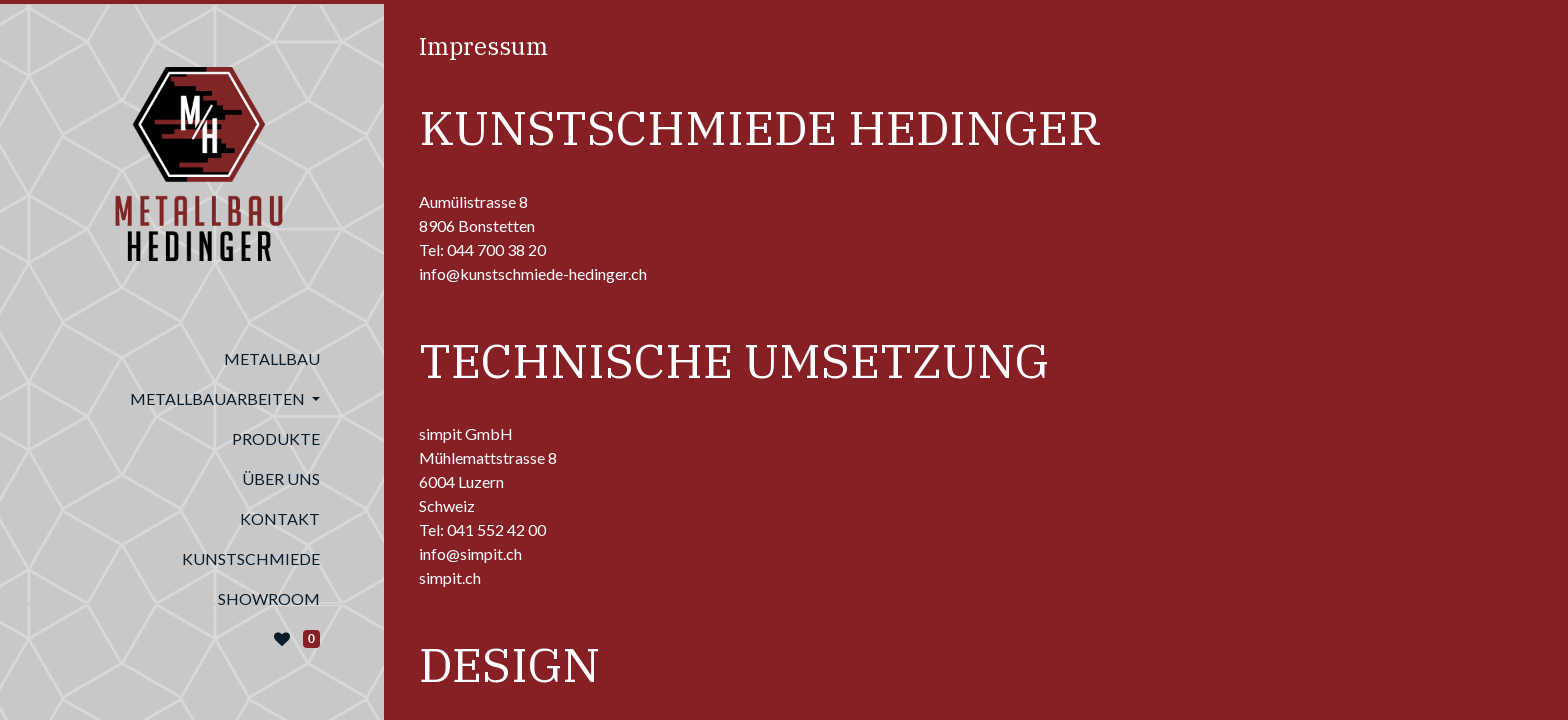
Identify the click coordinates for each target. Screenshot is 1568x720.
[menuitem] (192, 359)
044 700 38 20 (496, 249)
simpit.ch (450, 577)
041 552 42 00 (496, 529)
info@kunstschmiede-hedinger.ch (533, 273)
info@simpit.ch (470, 553)
